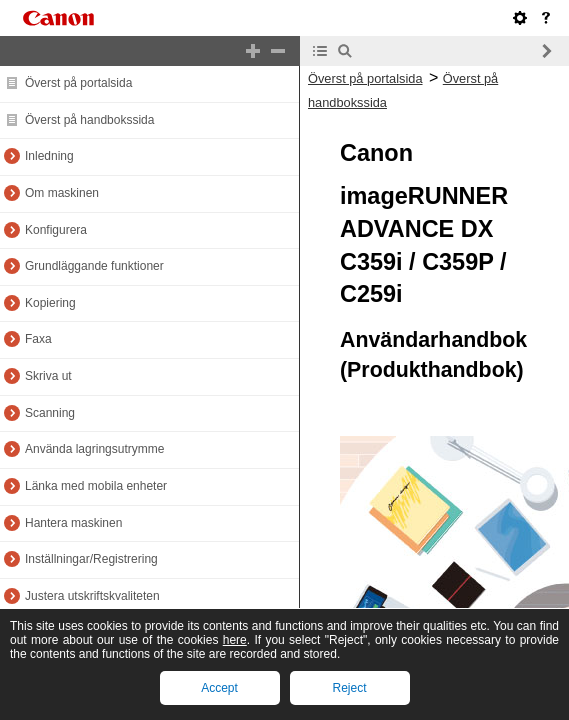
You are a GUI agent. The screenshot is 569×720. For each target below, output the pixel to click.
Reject (349, 688)
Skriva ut (48, 376)
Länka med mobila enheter (96, 486)
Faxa (38, 339)
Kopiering (50, 303)
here (235, 640)
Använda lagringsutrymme (94, 449)
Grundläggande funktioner (94, 266)
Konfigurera (56, 230)
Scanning (50, 413)
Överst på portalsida (78, 83)
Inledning (49, 156)
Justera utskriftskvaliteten (92, 596)
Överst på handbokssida (89, 120)
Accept (219, 688)
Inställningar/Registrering (91, 559)
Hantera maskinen (73, 523)
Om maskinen (62, 193)
